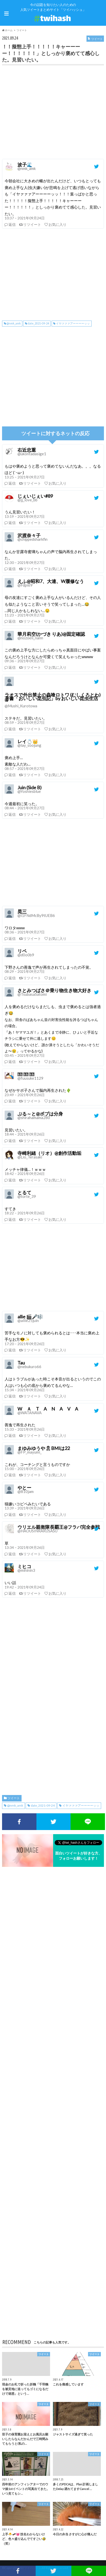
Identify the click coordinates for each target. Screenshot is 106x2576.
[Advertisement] (54, 118)
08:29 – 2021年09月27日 (25, 971)
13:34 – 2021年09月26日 (25, 1547)
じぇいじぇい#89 (35, 497)
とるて (26, 1194)
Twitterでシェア (53, 1821)
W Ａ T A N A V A (47, 1410)
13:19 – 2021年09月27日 (25, 516)
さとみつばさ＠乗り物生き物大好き (54, 992)
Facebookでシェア (19, 1821)
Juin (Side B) (29, 789)
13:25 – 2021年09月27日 (25, 477)
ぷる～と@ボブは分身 (40, 1115)
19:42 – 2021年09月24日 (25, 1587)
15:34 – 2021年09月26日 (25, 1390)
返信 (10, 224)
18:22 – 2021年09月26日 (25, 1213)
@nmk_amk (14, 323)
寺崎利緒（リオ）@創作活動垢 (49, 1154)
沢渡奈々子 (32, 537)
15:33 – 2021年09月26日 (25, 1429)
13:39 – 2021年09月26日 (25, 1508)
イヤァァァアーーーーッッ (73, 323)
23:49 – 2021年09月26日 (25, 1095)
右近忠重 (31, 451)
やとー (25, 1489)
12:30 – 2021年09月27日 (25, 562)
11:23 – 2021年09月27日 (25, 615)
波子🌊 (26, 166)
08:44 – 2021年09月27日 (25, 808)
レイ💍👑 (29, 743)
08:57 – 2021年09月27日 (25, 768)
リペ (25, 952)
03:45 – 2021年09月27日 (25, 1055)
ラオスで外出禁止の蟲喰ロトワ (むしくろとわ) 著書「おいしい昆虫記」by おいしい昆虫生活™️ (55, 700)
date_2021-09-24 (38, 323)
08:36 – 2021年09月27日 (25, 932)
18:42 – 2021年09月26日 (25, 1173)
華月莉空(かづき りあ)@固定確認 (51, 635)
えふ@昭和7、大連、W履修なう (50, 582)
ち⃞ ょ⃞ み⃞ (30, 1075)
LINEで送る (88, 1821)
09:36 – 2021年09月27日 (25, 661)
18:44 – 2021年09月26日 (25, 1134)
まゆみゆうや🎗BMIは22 (43, 1449)
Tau (29, 1364)
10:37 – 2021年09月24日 (25, 218)
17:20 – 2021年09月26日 (25, 1344)
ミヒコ (26, 1568)
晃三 (36, 913)
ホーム (7, 30)
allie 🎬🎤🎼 (30, 1318)
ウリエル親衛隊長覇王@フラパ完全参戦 (58, 1528)
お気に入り (55, 224)
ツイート (22, 30)
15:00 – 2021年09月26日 (25, 1468)
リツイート (29, 224)
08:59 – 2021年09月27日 (25, 722)
